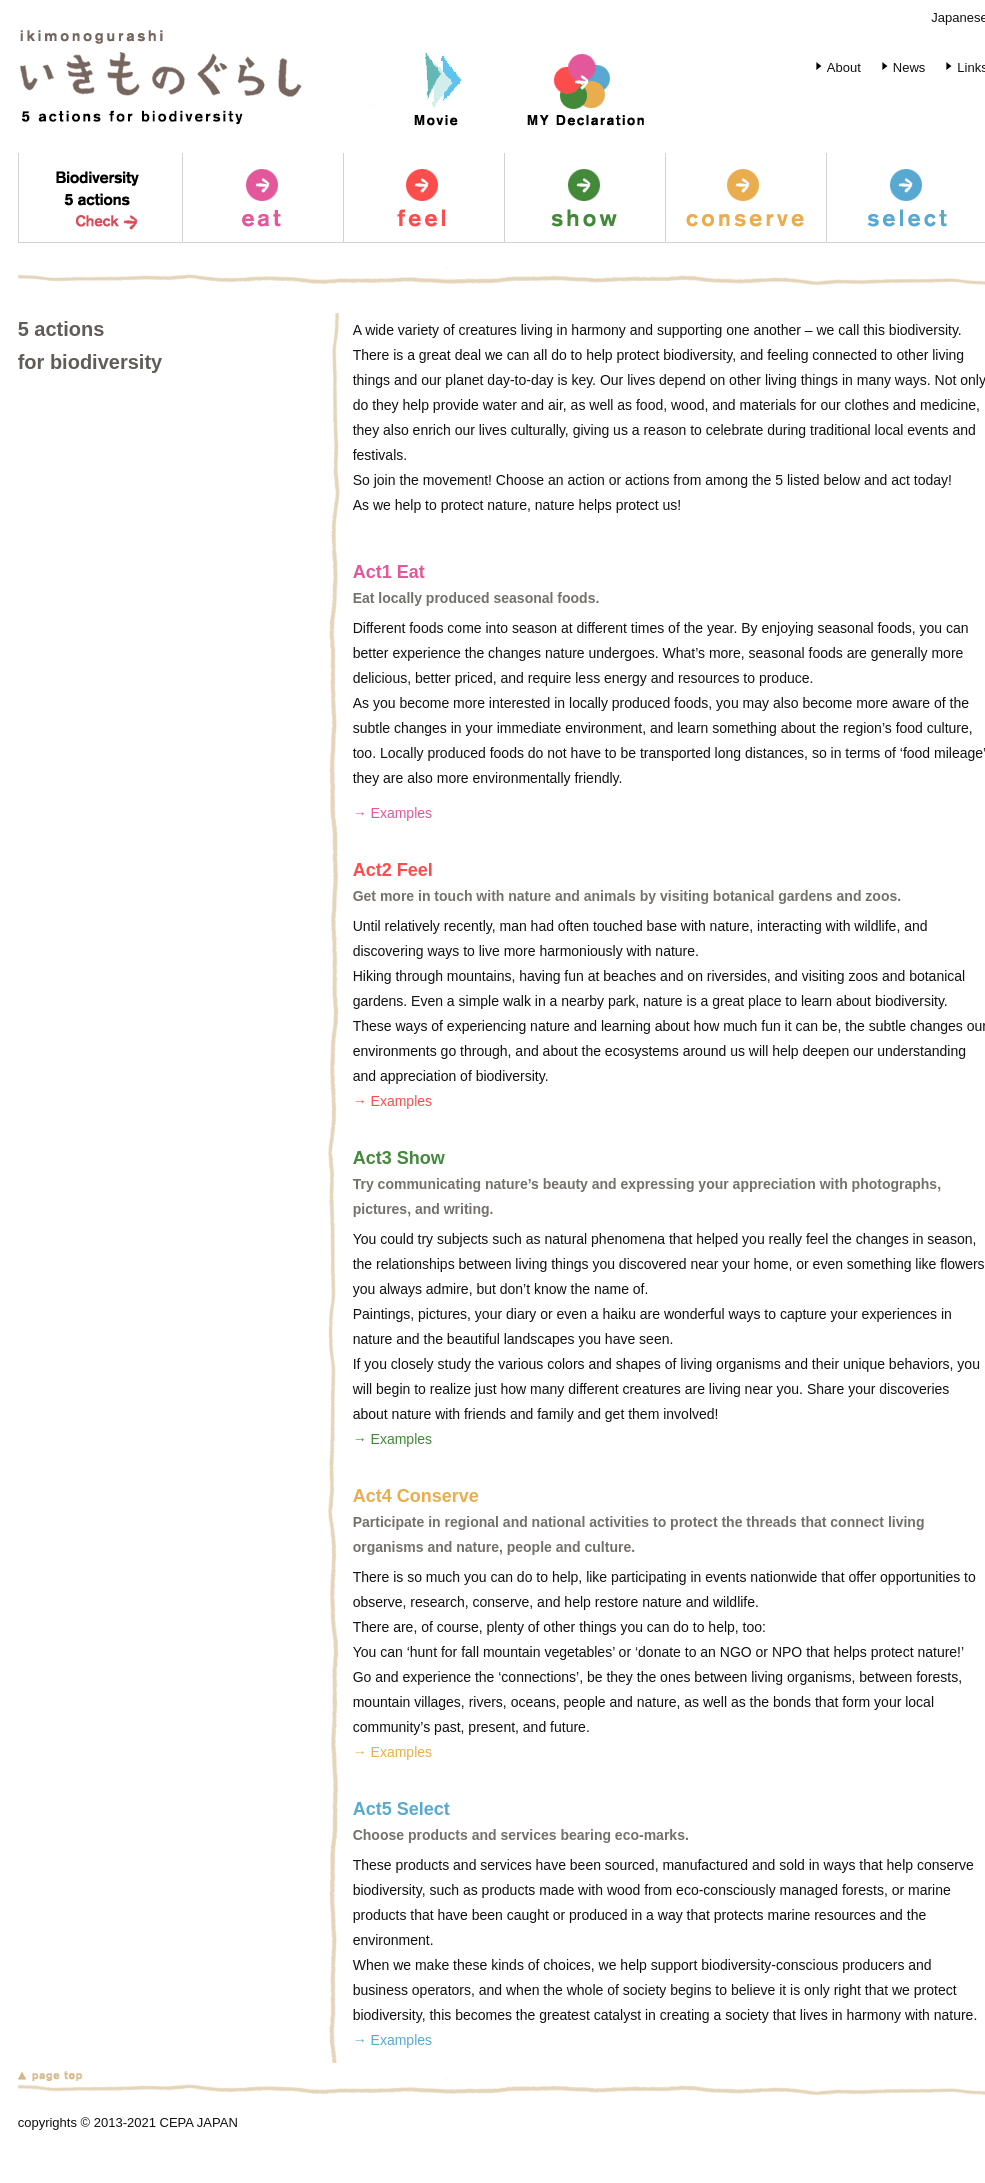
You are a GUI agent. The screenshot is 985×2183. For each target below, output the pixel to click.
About (834, 67)
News (900, 67)
